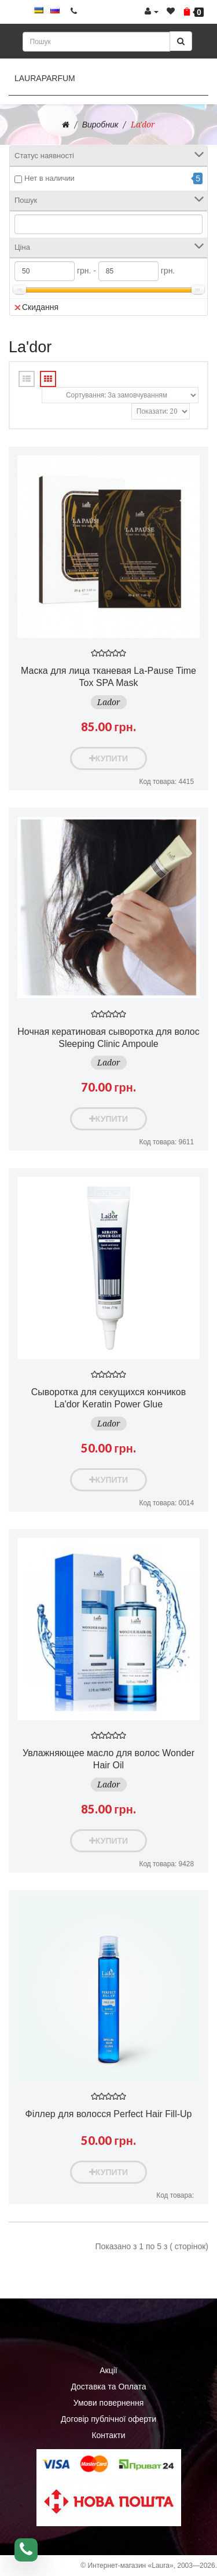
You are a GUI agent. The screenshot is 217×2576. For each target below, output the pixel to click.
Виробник (100, 124)
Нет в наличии (49, 178)
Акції (108, 2370)
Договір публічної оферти (108, 2419)
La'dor (143, 124)
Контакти (108, 2435)
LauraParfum (44, 78)
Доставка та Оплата (108, 2386)
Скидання (36, 307)
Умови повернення (108, 2402)
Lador (108, 702)
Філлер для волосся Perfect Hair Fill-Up (108, 2114)
